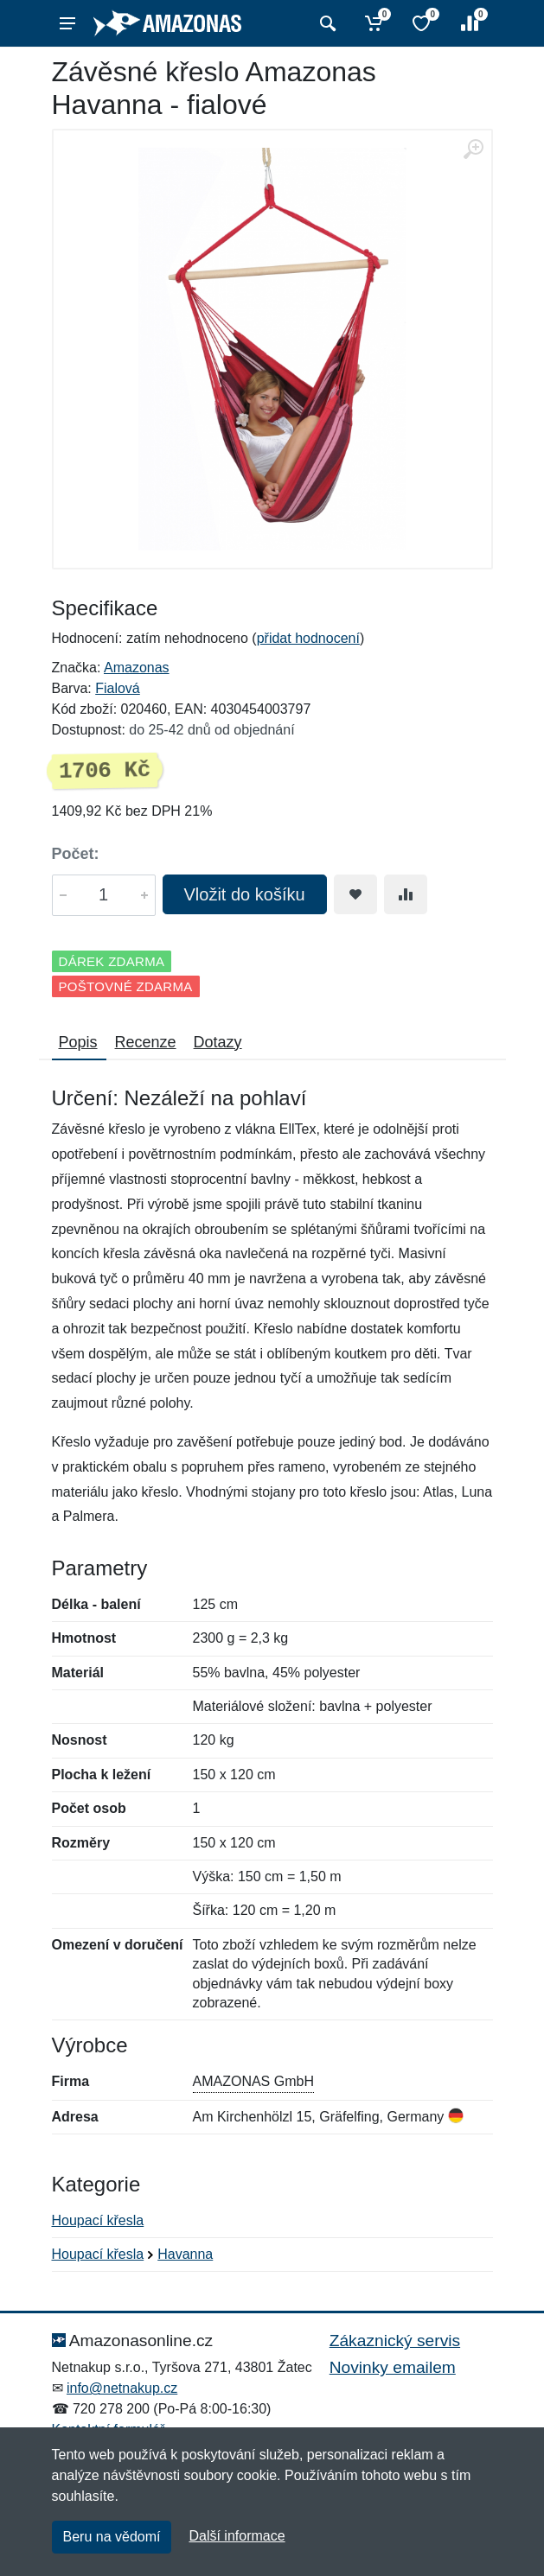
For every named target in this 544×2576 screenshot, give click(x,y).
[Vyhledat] (326, 23)
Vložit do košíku (244, 894)
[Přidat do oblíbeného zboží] (355, 894)
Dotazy (218, 1042)
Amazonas (137, 667)
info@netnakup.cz (122, 2388)
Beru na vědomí (112, 2536)
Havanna (185, 2254)
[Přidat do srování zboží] (405, 894)
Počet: (75, 853)
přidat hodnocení (308, 638)
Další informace (237, 2535)
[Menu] (67, 23)
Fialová (117, 688)
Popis (78, 1042)
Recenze (145, 1042)
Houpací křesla (98, 2220)
